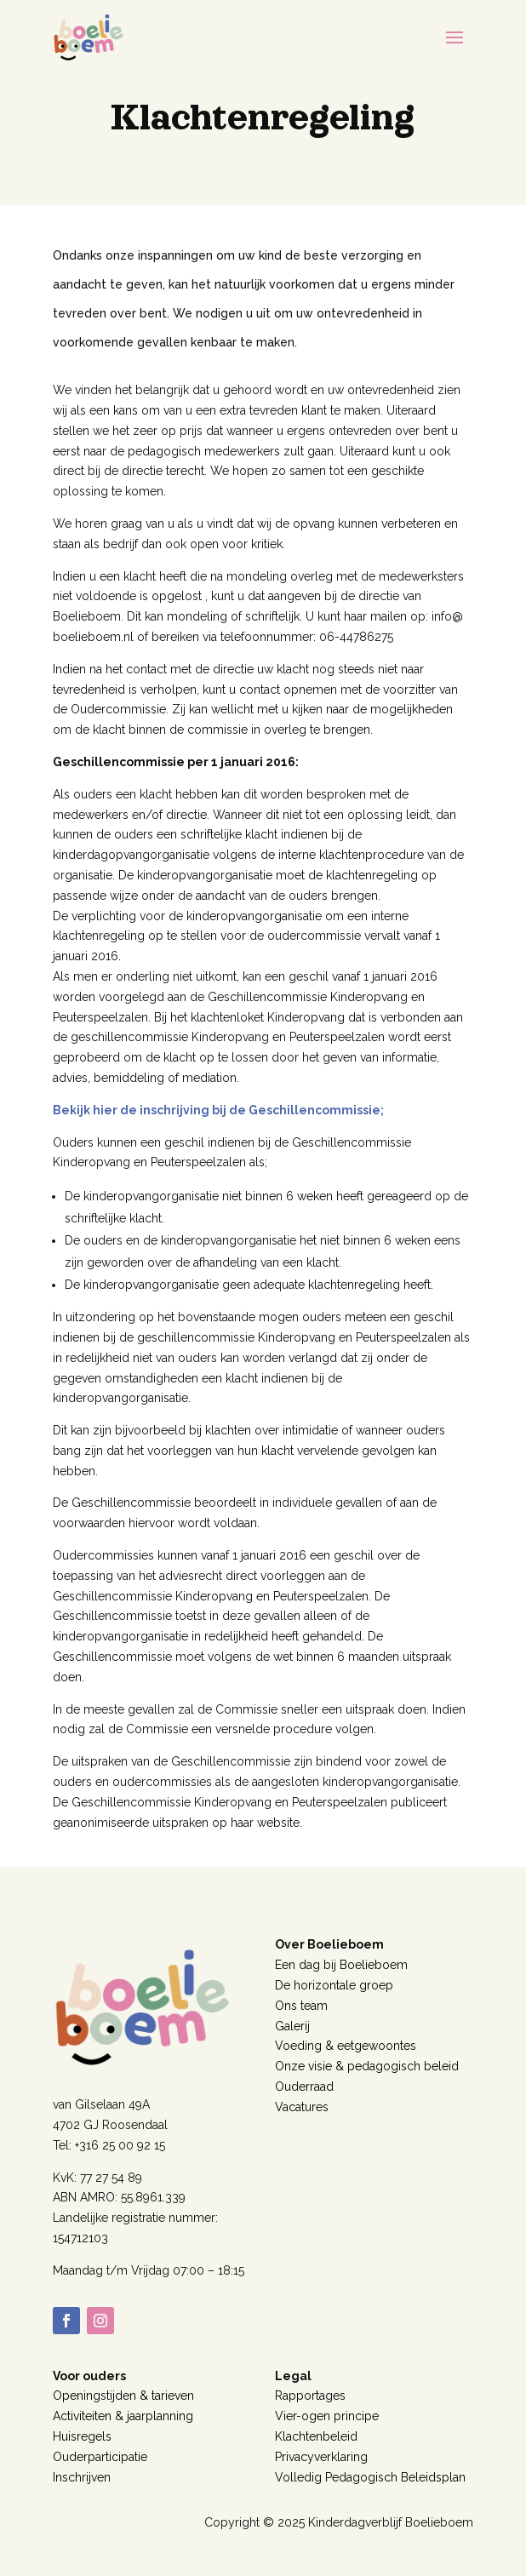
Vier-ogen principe (327, 2416)
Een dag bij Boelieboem (341, 1965)
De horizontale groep (334, 1985)
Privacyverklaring (321, 2457)
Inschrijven (82, 2477)
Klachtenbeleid (316, 2436)
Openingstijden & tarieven (123, 2395)
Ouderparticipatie (100, 2457)
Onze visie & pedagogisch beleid (367, 2066)
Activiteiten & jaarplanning (123, 2416)
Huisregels (82, 2436)
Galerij (292, 2026)
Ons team (301, 2005)
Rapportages (310, 2395)
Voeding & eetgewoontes (345, 2045)
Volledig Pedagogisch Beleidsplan (370, 2477)
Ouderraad (304, 2086)
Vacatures (302, 2107)
